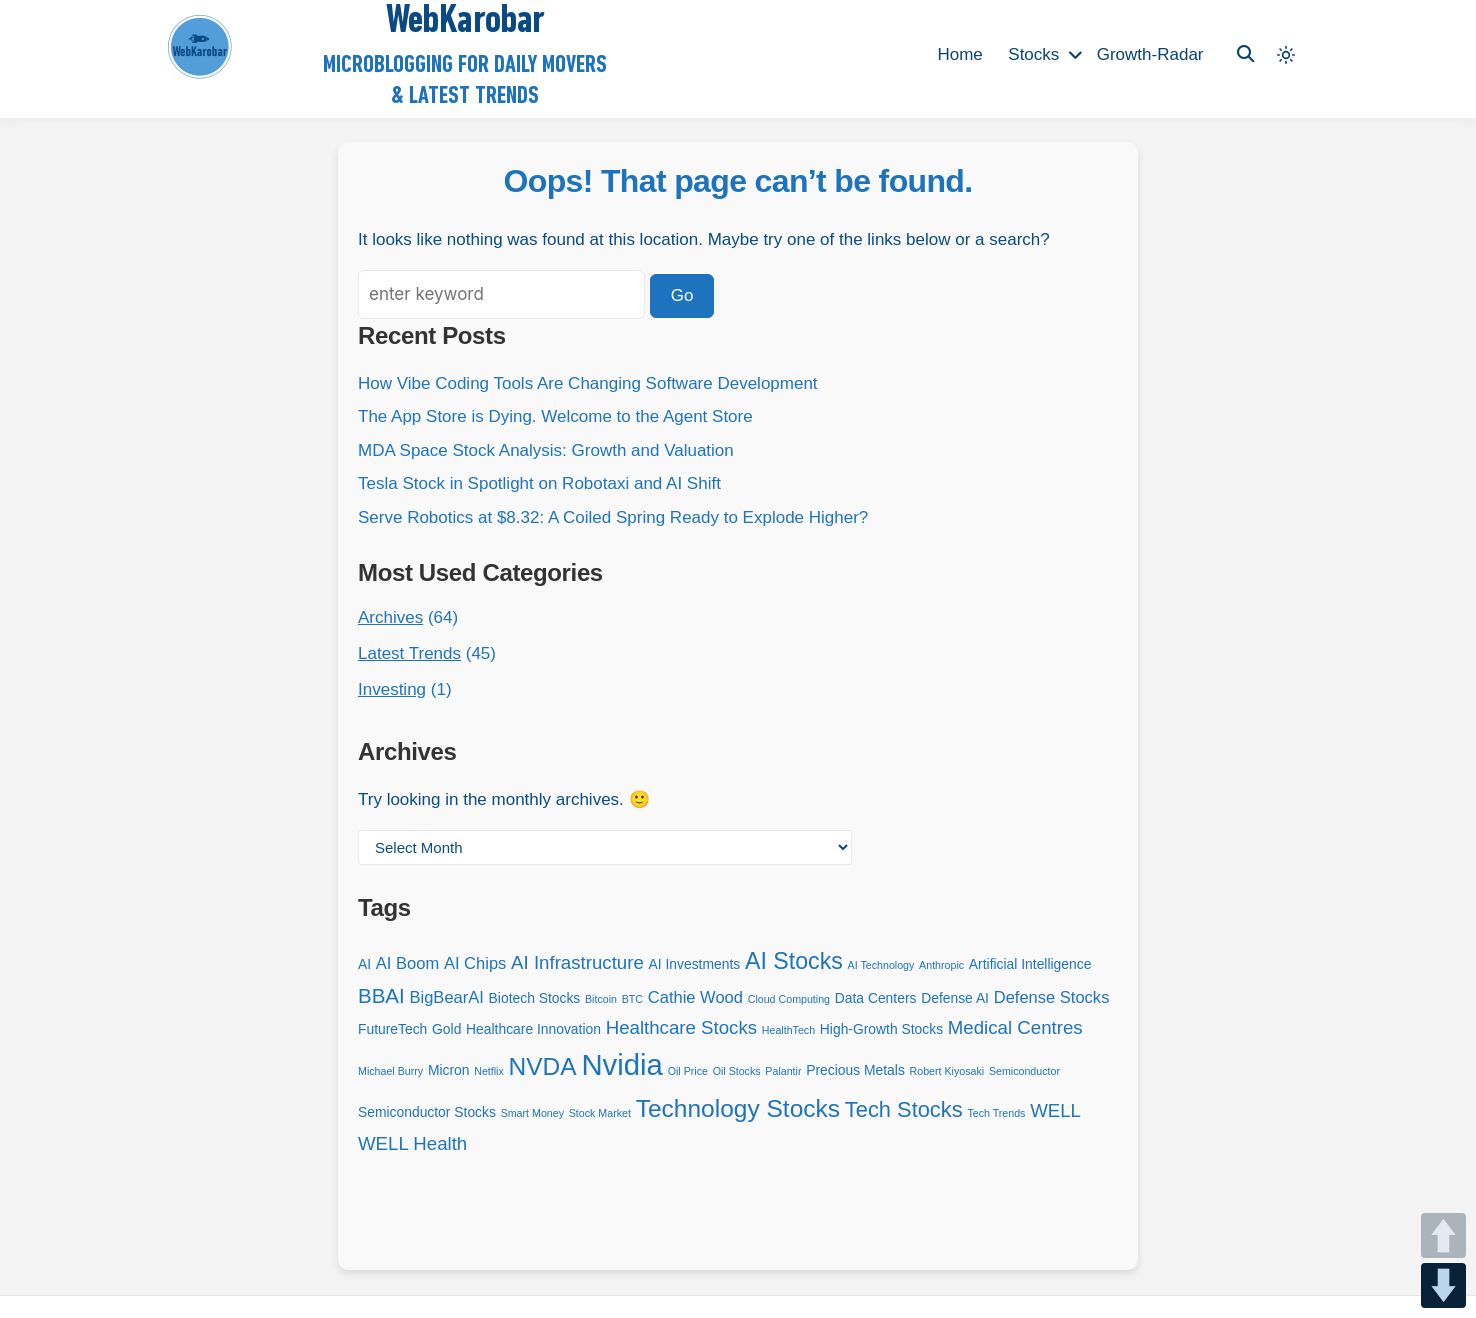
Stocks (1033, 54)
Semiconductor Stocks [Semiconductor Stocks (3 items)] (427, 1112)
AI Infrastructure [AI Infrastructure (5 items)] (577, 962)
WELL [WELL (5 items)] (1055, 1110)
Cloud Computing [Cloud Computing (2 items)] (789, 999)
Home (959, 54)
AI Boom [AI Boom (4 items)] (407, 963)
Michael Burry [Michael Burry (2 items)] (390, 1071)
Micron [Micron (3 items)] (449, 1070)
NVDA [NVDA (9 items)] (543, 1066)
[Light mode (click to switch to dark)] (1286, 55)
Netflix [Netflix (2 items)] (489, 1071)
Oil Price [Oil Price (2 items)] (688, 1071)
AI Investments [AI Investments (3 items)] (695, 964)
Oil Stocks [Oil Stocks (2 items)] (737, 1071)
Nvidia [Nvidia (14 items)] (622, 1064)
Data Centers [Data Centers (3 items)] (876, 998)
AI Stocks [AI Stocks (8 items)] (794, 961)
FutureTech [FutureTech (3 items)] (392, 1029)
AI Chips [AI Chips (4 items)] (475, 963)
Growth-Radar (1150, 54)
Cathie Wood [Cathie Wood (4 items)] (695, 997)
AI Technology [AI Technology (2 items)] (881, 965)
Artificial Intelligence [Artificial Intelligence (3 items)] (1030, 964)
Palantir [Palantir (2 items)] (783, 1071)
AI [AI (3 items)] (364, 964)
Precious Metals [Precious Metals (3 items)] (855, 1070)
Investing (392, 689)
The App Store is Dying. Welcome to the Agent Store (555, 416)
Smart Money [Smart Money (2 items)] (532, 1113)
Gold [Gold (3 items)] (446, 1029)
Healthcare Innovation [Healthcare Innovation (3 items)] (533, 1029)
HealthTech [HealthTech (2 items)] (788, 1030)
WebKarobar (465, 22)
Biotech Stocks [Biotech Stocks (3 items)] (535, 998)
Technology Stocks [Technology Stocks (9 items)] (738, 1108)
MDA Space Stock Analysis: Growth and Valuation (546, 450)
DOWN (1443, 1285)
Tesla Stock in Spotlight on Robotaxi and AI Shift (539, 483)
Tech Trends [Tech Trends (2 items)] (996, 1113)
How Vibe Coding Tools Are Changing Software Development (588, 383)
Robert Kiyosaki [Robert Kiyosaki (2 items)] (947, 1071)
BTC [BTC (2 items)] (632, 999)
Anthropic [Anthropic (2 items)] (941, 965)
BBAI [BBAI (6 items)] (381, 995)
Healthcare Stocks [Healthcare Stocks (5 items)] (681, 1027)
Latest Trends (409, 653)
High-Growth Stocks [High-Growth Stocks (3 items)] (881, 1029)
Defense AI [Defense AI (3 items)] (955, 998)
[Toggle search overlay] (1245, 54)
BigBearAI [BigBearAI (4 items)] (447, 997)
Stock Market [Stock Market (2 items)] (600, 1113)
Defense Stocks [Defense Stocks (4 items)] (1052, 997)
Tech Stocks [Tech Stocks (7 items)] (904, 1109)
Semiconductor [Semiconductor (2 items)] (1024, 1071)
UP (1443, 1235)
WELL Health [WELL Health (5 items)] (412, 1143)
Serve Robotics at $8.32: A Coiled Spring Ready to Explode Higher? (613, 517)
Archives (390, 617)
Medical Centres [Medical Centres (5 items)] (1015, 1027)
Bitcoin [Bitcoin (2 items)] (601, 999)
